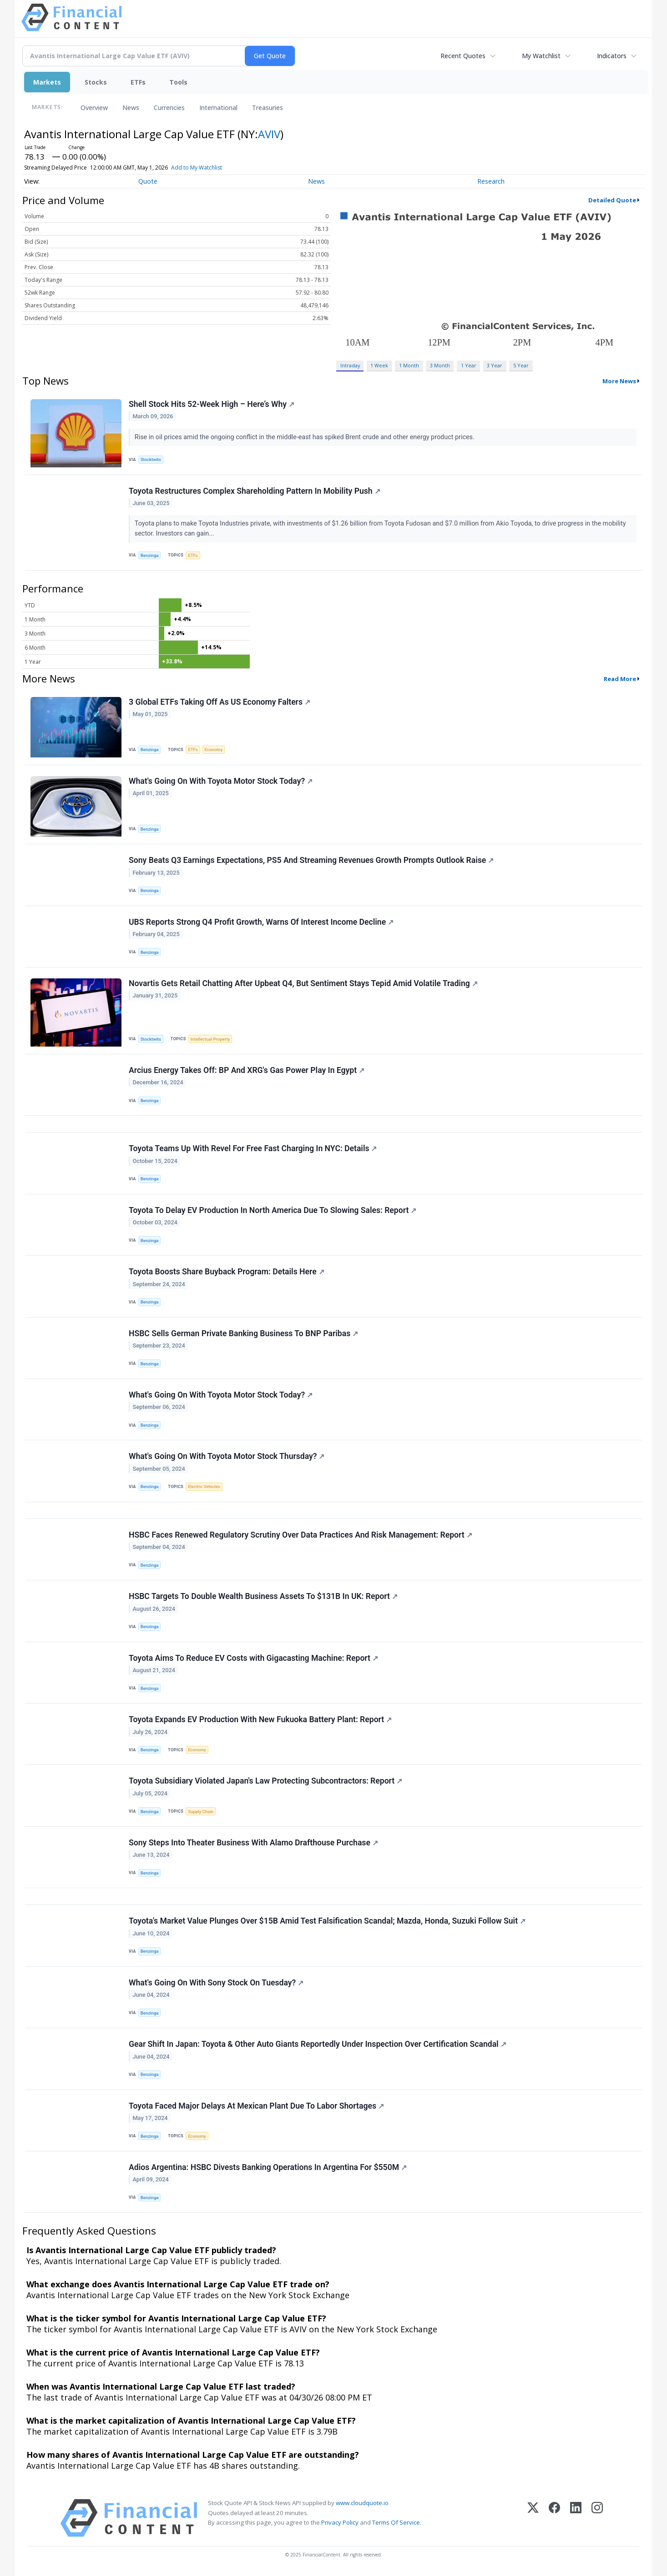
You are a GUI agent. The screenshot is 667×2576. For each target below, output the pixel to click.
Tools (178, 82)
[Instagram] (597, 2518)
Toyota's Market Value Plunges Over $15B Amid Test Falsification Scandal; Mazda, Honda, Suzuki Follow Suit (327, 1920)
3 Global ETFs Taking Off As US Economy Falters (219, 702)
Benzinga (150, 555)
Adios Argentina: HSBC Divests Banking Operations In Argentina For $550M (268, 2167)
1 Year (468, 365)
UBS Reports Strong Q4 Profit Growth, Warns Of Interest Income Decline (261, 922)
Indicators (612, 55)
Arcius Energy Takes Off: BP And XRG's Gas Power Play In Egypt (246, 1070)
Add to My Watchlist (196, 167)
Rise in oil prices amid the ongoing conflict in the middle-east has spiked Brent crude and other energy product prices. (305, 437)
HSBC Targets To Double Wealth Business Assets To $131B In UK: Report (263, 1596)
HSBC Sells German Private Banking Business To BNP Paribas (243, 1333)
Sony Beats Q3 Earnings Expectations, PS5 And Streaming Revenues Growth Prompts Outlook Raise (311, 860)
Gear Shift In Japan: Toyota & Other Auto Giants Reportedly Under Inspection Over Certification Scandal (317, 2044)
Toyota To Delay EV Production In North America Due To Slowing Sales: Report (272, 1210)
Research (491, 181)
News (130, 107)
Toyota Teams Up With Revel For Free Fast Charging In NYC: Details (253, 1148)
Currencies (169, 107)
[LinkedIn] (575, 2518)
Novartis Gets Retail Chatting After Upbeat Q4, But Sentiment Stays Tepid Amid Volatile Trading (303, 983)
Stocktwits (151, 459)
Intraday (350, 365)
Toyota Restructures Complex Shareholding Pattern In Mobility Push (254, 491)
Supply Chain (200, 1811)
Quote (147, 181)
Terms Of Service (396, 2522)
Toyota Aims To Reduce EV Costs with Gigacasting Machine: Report (253, 1658)
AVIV (269, 133)
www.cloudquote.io (362, 2503)
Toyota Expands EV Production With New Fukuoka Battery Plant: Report (260, 1719)
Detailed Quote (612, 200)
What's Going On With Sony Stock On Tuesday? (216, 1982)
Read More (620, 679)
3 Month (440, 365)
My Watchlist (541, 55)
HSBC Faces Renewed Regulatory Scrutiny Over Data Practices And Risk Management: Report (300, 1534)
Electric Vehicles (204, 1486)
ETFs (138, 82)
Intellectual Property (210, 1039)
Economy (214, 749)
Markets (47, 82)
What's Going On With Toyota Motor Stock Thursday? (226, 1456)
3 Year (494, 365)
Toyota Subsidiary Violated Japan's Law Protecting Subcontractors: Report (265, 1780)
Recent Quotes (462, 55)
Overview (94, 107)
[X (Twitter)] (533, 2518)
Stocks (96, 82)
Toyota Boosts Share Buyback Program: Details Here (226, 1271)
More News (619, 381)
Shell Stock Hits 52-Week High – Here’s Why (211, 404)
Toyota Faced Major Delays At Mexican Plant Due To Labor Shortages (256, 2105)
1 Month (409, 365)
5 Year (521, 365)
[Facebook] (554, 2518)
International (218, 107)
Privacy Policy (340, 2522)
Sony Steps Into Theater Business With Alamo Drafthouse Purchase (253, 1842)
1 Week (379, 365)
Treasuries (267, 107)
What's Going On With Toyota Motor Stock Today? (221, 781)
